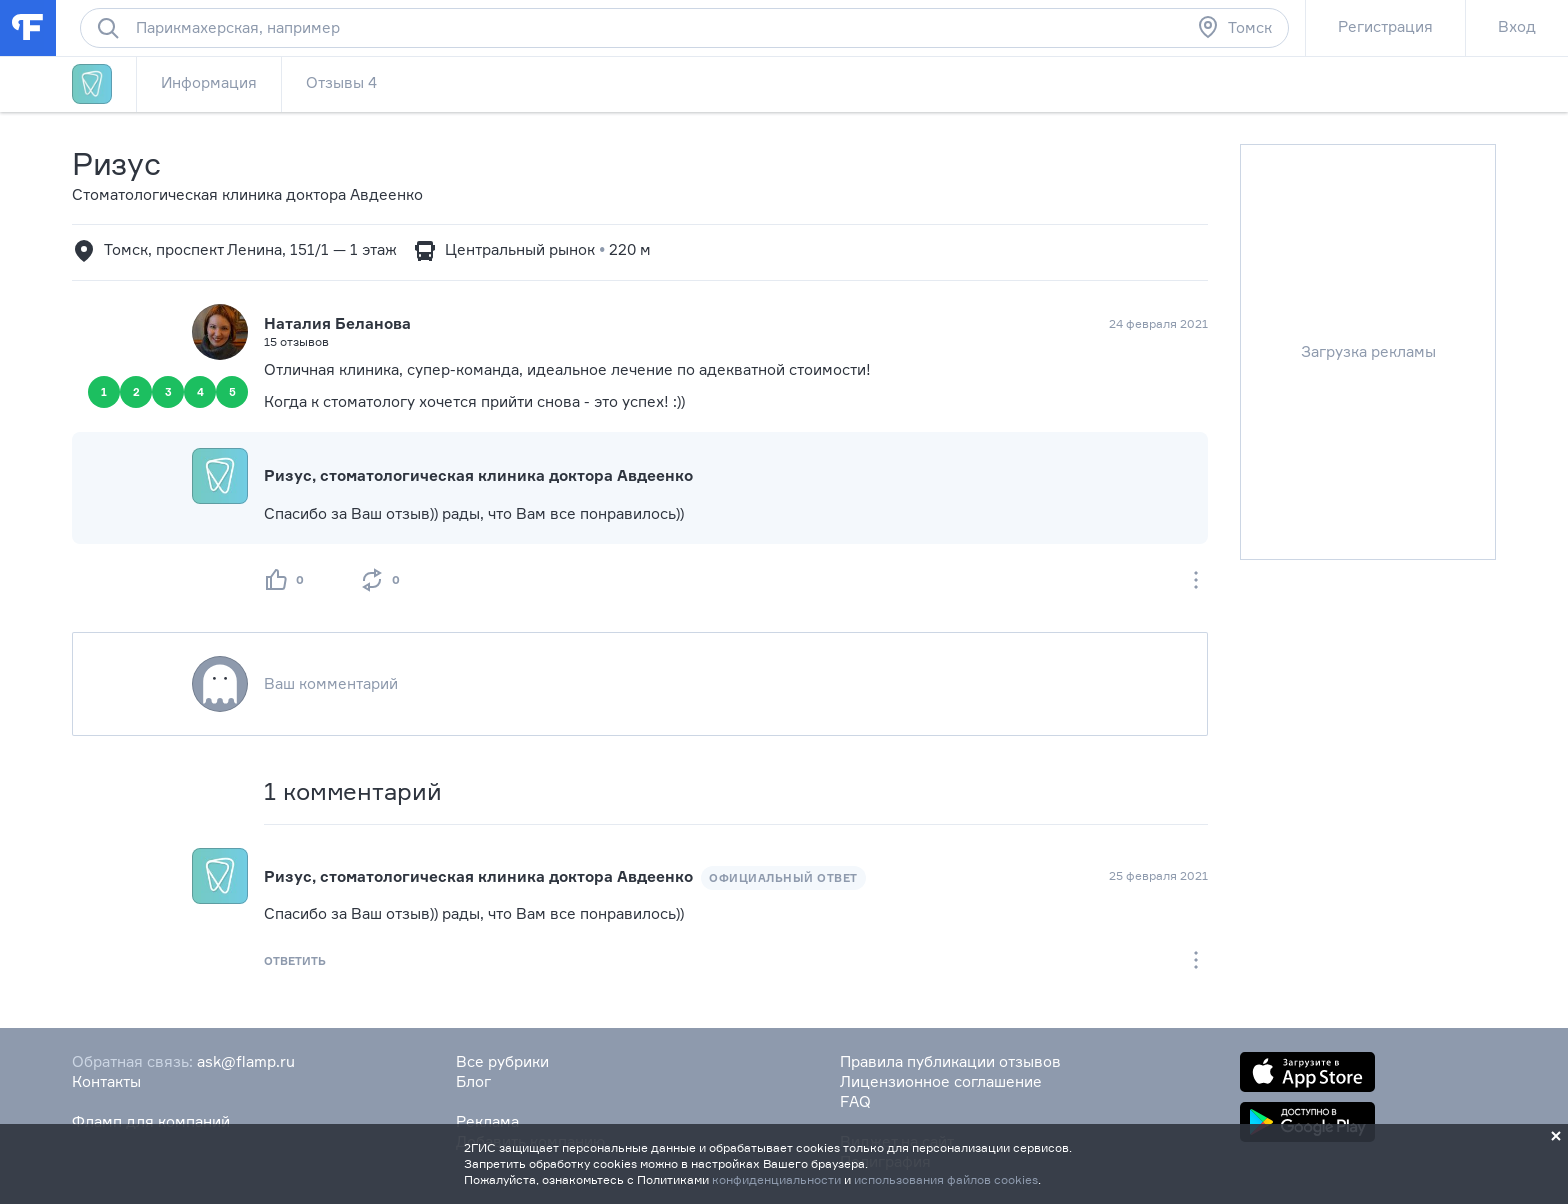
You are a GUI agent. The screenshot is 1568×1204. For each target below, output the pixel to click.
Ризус (116, 163)
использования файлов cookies (946, 1179)
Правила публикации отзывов (950, 1061)
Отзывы (341, 82)
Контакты (106, 1081)
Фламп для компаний (151, 1121)
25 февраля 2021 (1158, 875)
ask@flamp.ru (246, 1061)
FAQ (855, 1101)
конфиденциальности (776, 1179)
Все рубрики (502, 1061)
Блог (473, 1081)
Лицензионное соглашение (941, 1081)
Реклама (487, 1121)
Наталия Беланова (337, 323)
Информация (209, 82)
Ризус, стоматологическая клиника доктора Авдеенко (478, 475)
